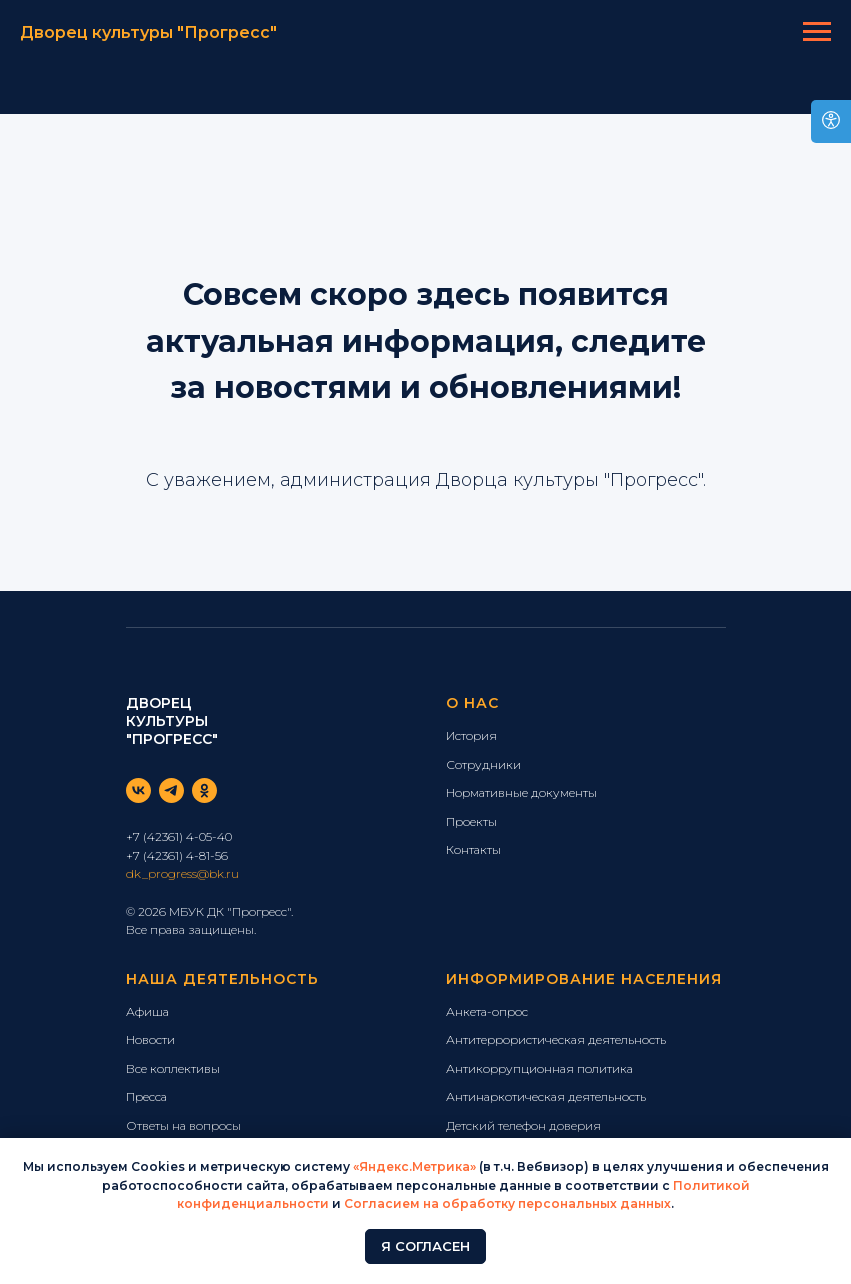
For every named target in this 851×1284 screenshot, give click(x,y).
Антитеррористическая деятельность (556, 1039)
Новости (150, 1039)
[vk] (138, 790)
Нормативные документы (521, 792)
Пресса (146, 1096)
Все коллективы (173, 1068)
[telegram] (171, 790)
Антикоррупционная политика (539, 1068)
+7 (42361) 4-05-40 (179, 836)
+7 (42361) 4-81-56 (177, 855)
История (471, 735)
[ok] (204, 790)
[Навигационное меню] (817, 32)
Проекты (471, 821)
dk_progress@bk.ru (182, 873)
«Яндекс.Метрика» (414, 1166)
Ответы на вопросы (183, 1125)
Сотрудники (483, 764)
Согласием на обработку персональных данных (507, 1203)
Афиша (147, 1011)
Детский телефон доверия (523, 1125)
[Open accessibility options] (831, 121)
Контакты (473, 849)
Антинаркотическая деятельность (546, 1096)
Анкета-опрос (487, 1011)
